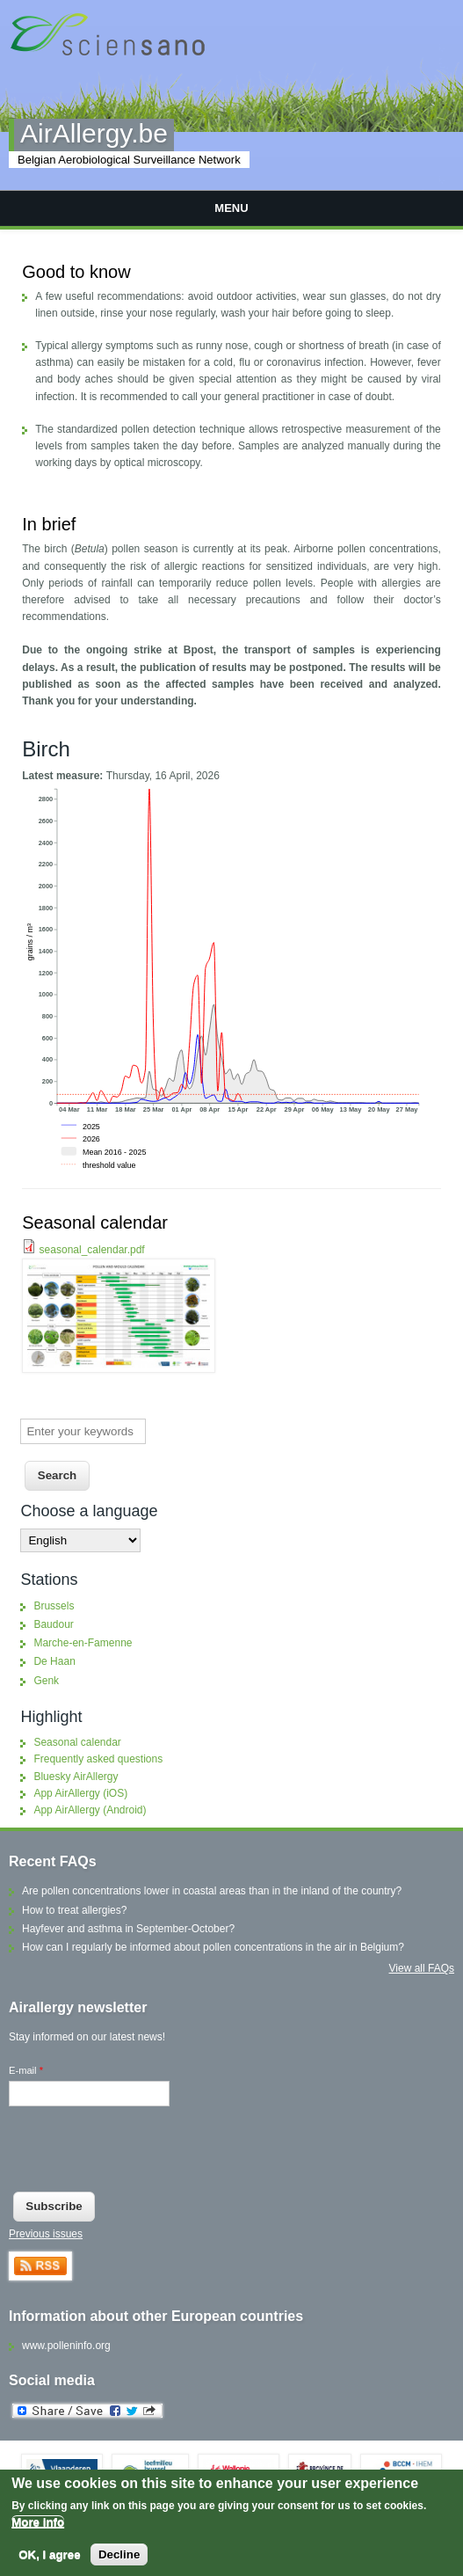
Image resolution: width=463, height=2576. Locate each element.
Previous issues (46, 2234)
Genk (46, 1681)
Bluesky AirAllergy (75, 1776)
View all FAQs (421, 1968)
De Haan (54, 1661)
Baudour (53, 1624)
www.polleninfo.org (66, 2345)
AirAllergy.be (94, 133)
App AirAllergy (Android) (89, 1810)
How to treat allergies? (74, 1910)
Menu (231, 208)
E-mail (26, 2070)
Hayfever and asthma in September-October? (128, 1929)
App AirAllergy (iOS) (80, 1793)
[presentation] (142, 2153)
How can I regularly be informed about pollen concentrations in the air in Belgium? (213, 1947)
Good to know (76, 271)
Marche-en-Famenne (82, 1643)
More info (37, 2523)
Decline (119, 2556)
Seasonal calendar (95, 1222)
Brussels (53, 1606)
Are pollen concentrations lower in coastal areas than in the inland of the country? (212, 1891)
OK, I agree (49, 2556)
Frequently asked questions (98, 1759)
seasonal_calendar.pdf (92, 1250)
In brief (49, 524)
